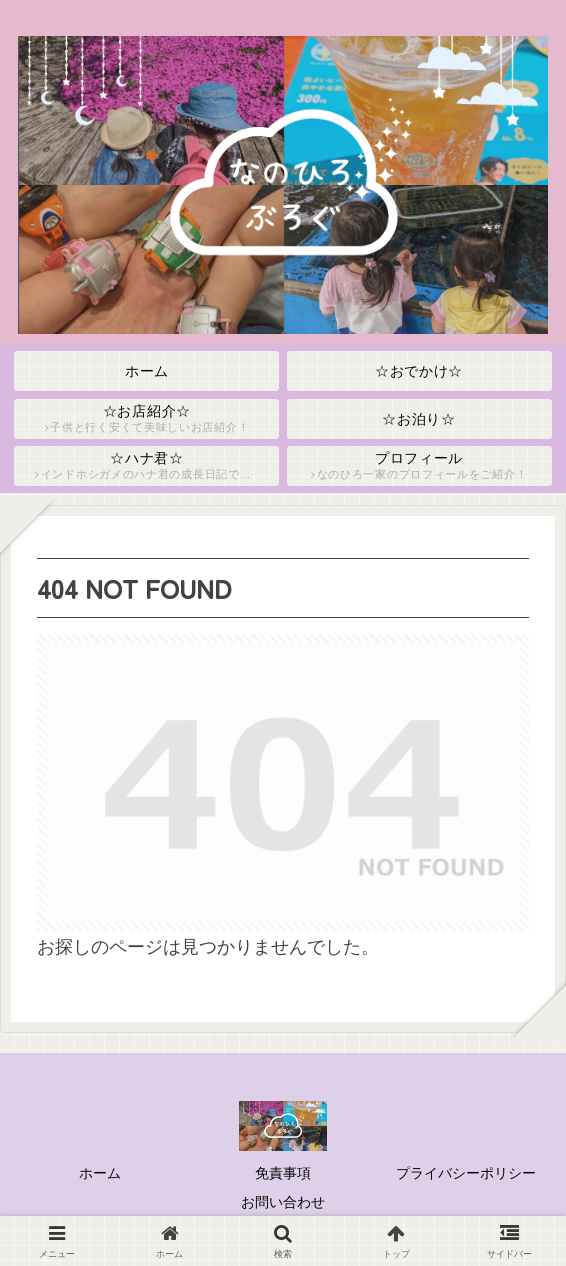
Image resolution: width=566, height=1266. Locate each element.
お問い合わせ (283, 1202)
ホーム (100, 1173)
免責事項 (283, 1173)
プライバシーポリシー (466, 1173)
